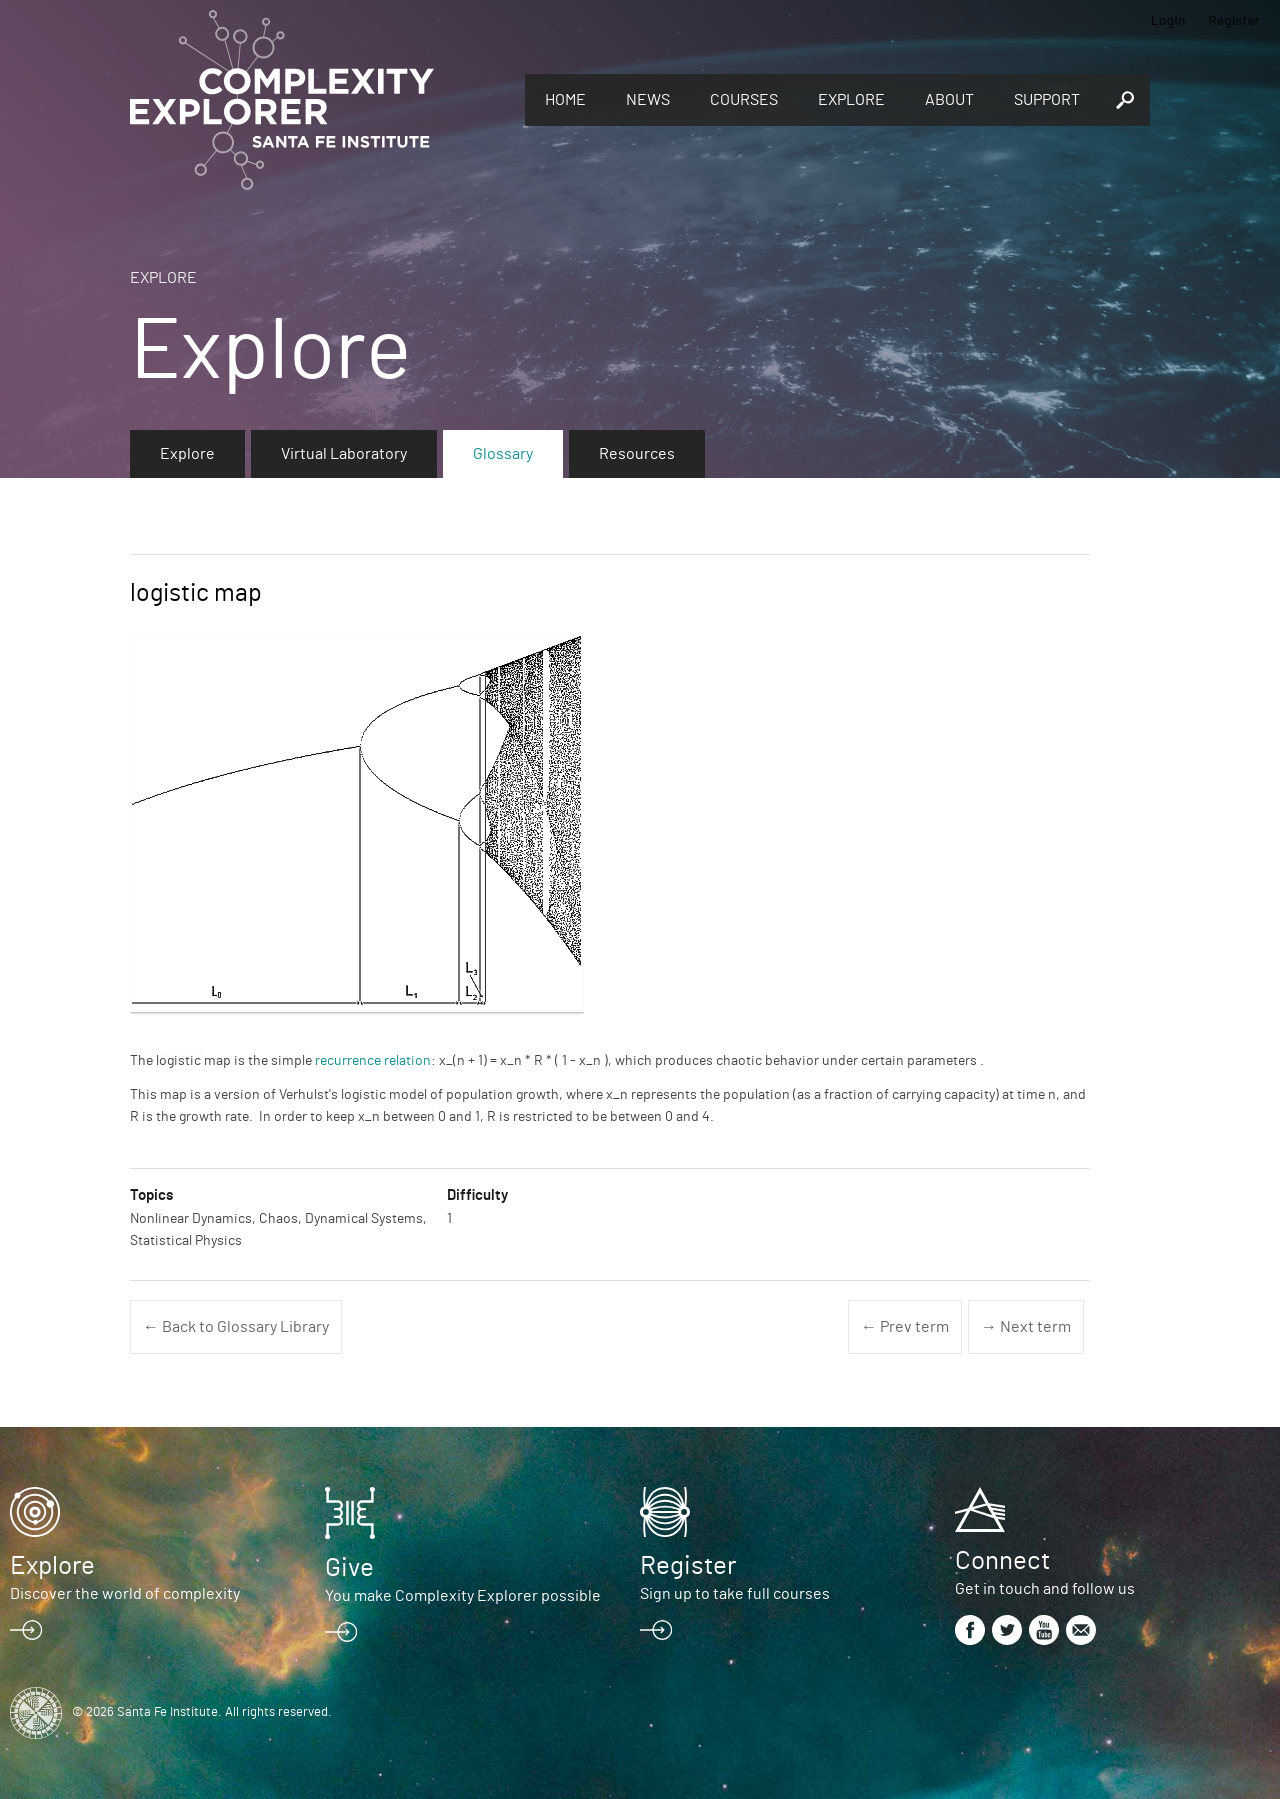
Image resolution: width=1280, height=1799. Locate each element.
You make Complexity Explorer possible (463, 1596)
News (648, 100)
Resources (637, 454)
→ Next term (1026, 1327)
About (949, 100)
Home (565, 100)
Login (1168, 19)
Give (349, 1568)
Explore (851, 100)
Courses (744, 100)
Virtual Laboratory (344, 454)
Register (1234, 19)
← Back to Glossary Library (236, 1327)
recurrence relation (373, 1061)
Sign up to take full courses (735, 1594)
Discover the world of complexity (125, 1594)
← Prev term (905, 1327)
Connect (1002, 1561)
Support (1047, 100)
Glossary (503, 454)
